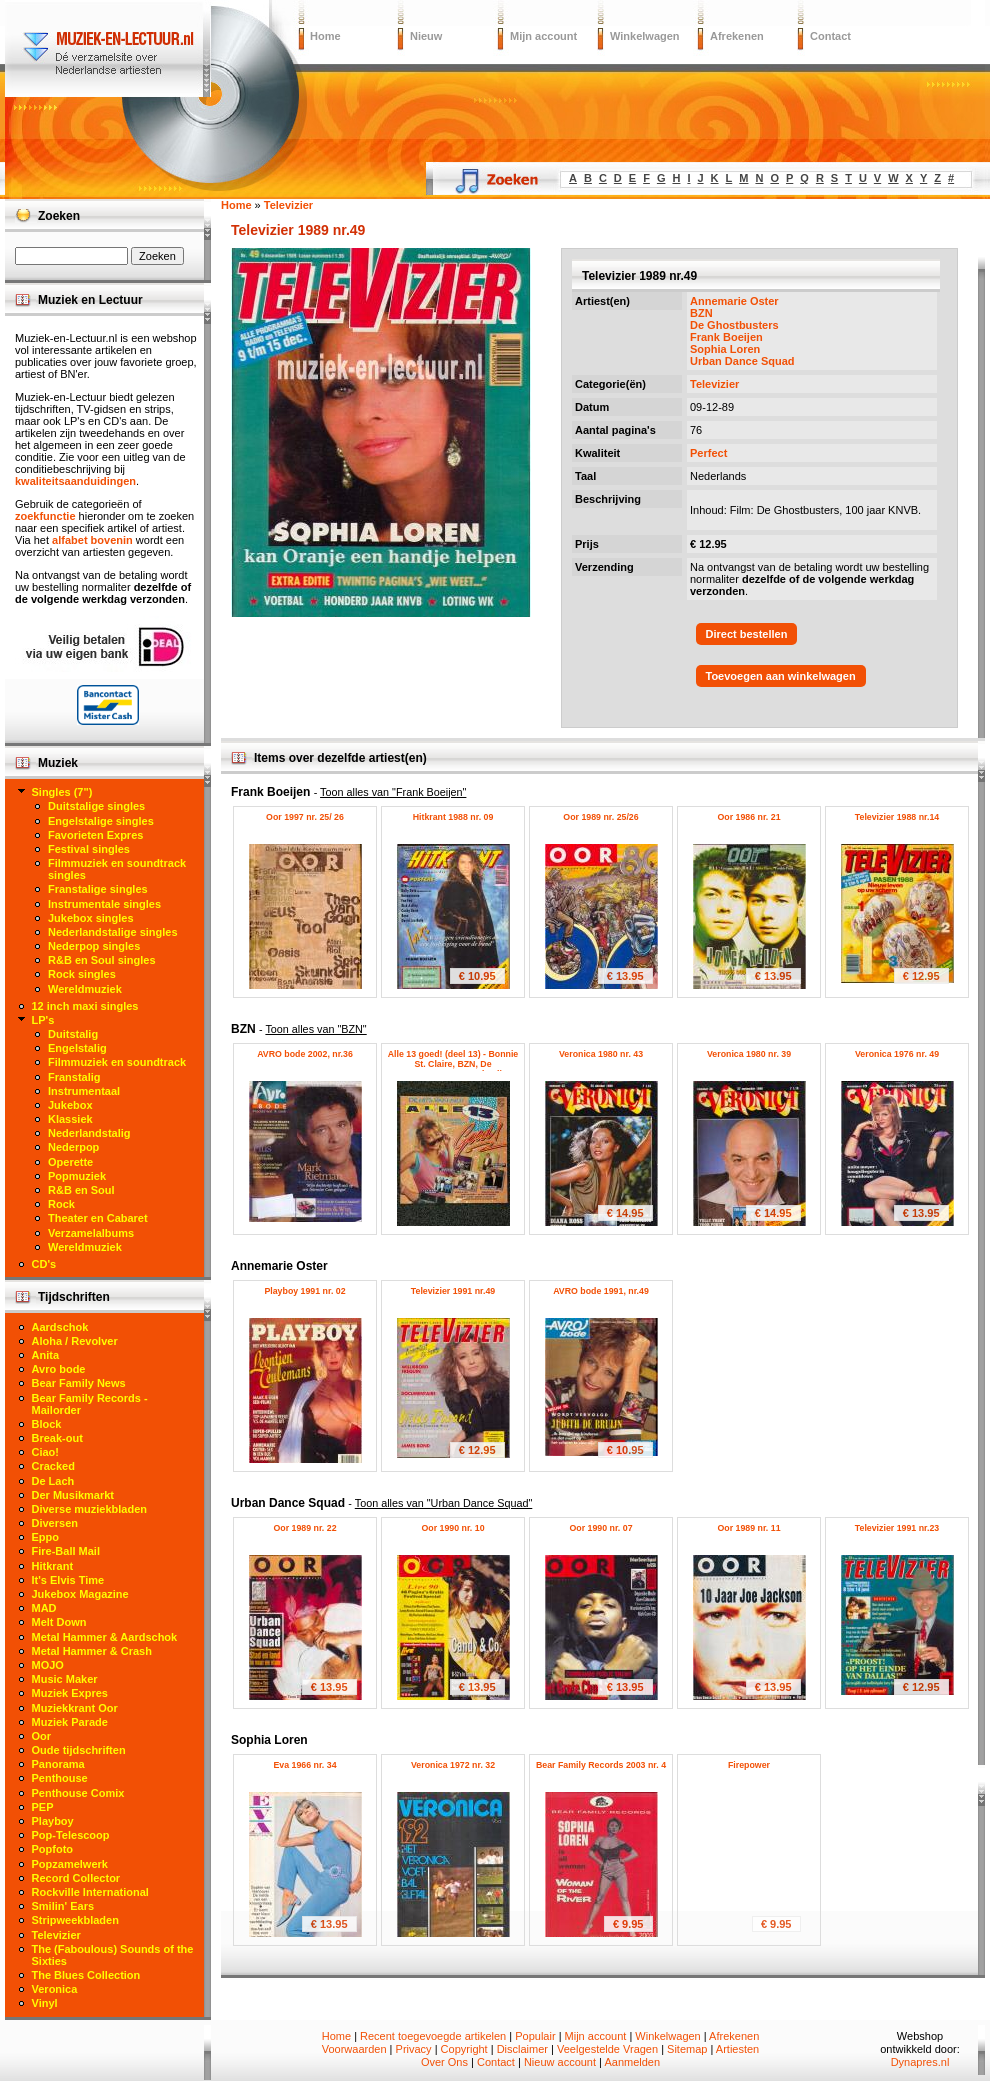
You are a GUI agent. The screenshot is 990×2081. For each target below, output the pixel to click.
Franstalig (74, 1077)
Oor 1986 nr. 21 (748, 817)
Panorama (58, 1764)
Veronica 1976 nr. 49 (897, 1054)
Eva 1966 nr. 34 (304, 1765)
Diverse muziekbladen (90, 1509)
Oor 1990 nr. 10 (452, 1528)
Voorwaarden (354, 2049)
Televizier (714, 384)
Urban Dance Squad (742, 361)
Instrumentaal (84, 1091)
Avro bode (59, 1369)
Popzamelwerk (70, 1864)
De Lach (53, 1481)
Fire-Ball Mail (66, 1551)
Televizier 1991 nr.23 (897, 1528)
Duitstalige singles (96, 806)
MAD (44, 1608)
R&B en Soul (81, 1190)
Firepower (749, 1765)
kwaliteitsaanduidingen (75, 481)
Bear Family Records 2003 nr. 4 (601, 1765)
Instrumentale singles (104, 904)
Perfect (708, 453)
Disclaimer (522, 2049)
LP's (43, 1020)
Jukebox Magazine (80, 1594)
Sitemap (687, 2049)
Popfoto (53, 1849)
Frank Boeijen (726, 337)
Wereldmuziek (85, 989)
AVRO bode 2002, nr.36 (305, 1054)
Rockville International (90, 1892)
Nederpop (73, 1147)
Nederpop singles (94, 946)
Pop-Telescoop (71, 1835)
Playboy (53, 1821)
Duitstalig (73, 1034)
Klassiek (70, 1119)
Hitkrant (53, 1566)
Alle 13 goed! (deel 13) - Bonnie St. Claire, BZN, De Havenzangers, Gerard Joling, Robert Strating (453, 1069)
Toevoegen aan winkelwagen (781, 676)
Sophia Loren (725, 349)
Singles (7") (62, 792)
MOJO (48, 1665)
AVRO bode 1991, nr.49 (601, 1291)
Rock (61, 1204)
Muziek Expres (70, 1693)
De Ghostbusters (734, 325)
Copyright (464, 2049)
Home (325, 36)
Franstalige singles (98, 889)
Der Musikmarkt (73, 1495)
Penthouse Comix (78, 1793)
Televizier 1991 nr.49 (453, 1291)
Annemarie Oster (734, 301)
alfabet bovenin (92, 540)
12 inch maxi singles (85, 1006)
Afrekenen (737, 36)
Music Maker (65, 1679)
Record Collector (76, 1878)
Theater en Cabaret (98, 1218)
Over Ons (444, 2062)
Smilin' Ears (63, 1906)
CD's (44, 1264)
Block (47, 1424)
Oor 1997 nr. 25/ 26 (305, 817)
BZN (701, 313)
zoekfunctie (45, 516)
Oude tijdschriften (79, 1750)
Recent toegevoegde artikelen (433, 2036)
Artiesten (737, 2049)
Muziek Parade (70, 1722)
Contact (830, 36)
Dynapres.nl (920, 2062)
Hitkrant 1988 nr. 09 (453, 817)
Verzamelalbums (91, 1233)
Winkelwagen (645, 36)
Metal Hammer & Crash (92, 1651)
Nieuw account (560, 2062)
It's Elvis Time (68, 1580)
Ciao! (46, 1452)
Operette (70, 1162)
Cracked (53, 1466)
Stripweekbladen (75, 1920)
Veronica (55, 1989)
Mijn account (543, 36)
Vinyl (45, 2003)
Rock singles (82, 974)
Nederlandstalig (89, 1133)
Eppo (46, 1537)
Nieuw (426, 36)
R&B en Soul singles (102, 960)
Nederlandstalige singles (113, 932)
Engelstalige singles (101, 821)
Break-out (57, 1438)
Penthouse (60, 1778)
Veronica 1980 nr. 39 (749, 1054)
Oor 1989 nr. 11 (748, 1528)
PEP (43, 1807)
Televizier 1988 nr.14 (897, 817)
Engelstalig (77, 1048)
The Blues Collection (86, 1975)
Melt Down (59, 1622)
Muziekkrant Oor (75, 1708)
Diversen (55, 1523)
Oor (42, 1736)
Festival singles (89, 849)
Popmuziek (77, 1176)
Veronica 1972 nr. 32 (453, 1765)
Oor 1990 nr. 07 (600, 1528)
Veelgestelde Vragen (607, 2049)
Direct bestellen (747, 634)
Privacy (414, 2049)
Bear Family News (79, 1383)
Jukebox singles (91, 918)
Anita (46, 1355)
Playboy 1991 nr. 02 (304, 1291)
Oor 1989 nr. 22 (304, 1528)
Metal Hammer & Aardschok (105, 1637)
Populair (535, 2036)
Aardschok (60, 1327)
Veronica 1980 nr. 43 (601, 1054)
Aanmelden (632, 2062)
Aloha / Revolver (75, 1341)
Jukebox (70, 1105)
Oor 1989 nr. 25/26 (600, 817)
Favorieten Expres (95, 835)
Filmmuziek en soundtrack (117, 1062)
